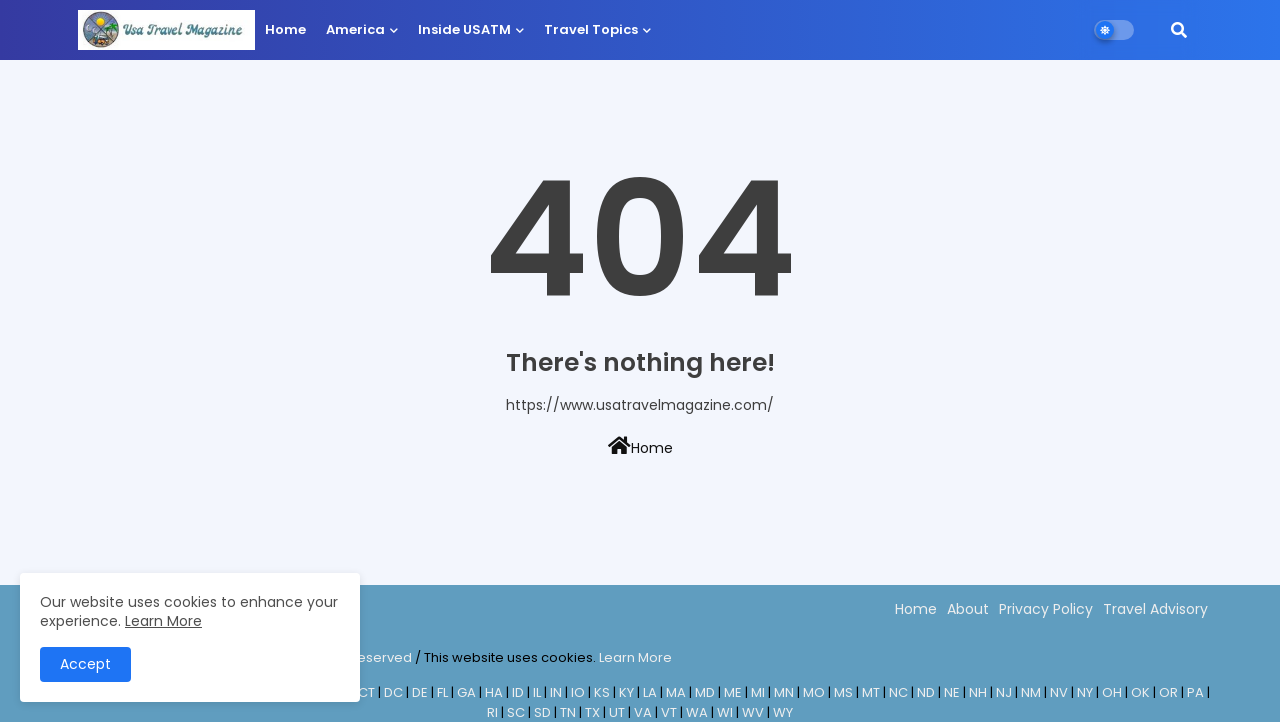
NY (1085, 692)
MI (758, 692)
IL (537, 692)
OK (1140, 692)
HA (494, 692)
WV (753, 712)
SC (516, 712)
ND (926, 692)
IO (578, 692)
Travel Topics (591, 29)
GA (466, 692)
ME (733, 692)
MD (705, 692)
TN (568, 712)
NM (1031, 692)
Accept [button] (85, 664)
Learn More (635, 657)
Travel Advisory (1155, 609)
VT (669, 712)
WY (783, 712)
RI (492, 712)
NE (952, 692)
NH (978, 692)
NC (898, 692)
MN (784, 692)
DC (393, 692)
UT (617, 712)
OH (1112, 692)
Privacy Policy (1046, 609)
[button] (1179, 30)
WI (725, 712)
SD (542, 712)
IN (556, 692)
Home (285, 29)
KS (602, 692)
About (968, 609)
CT (366, 692)
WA (697, 712)
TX (592, 712)
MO (814, 692)
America (355, 29)
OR (1168, 692)
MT (871, 692)
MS (843, 692)
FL (442, 692)
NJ (1004, 692)
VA (643, 712)
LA (650, 692)
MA (676, 692)
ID (518, 692)
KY (626, 692)
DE (420, 692)
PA (1195, 692)
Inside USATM (464, 29)
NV (1059, 692)
